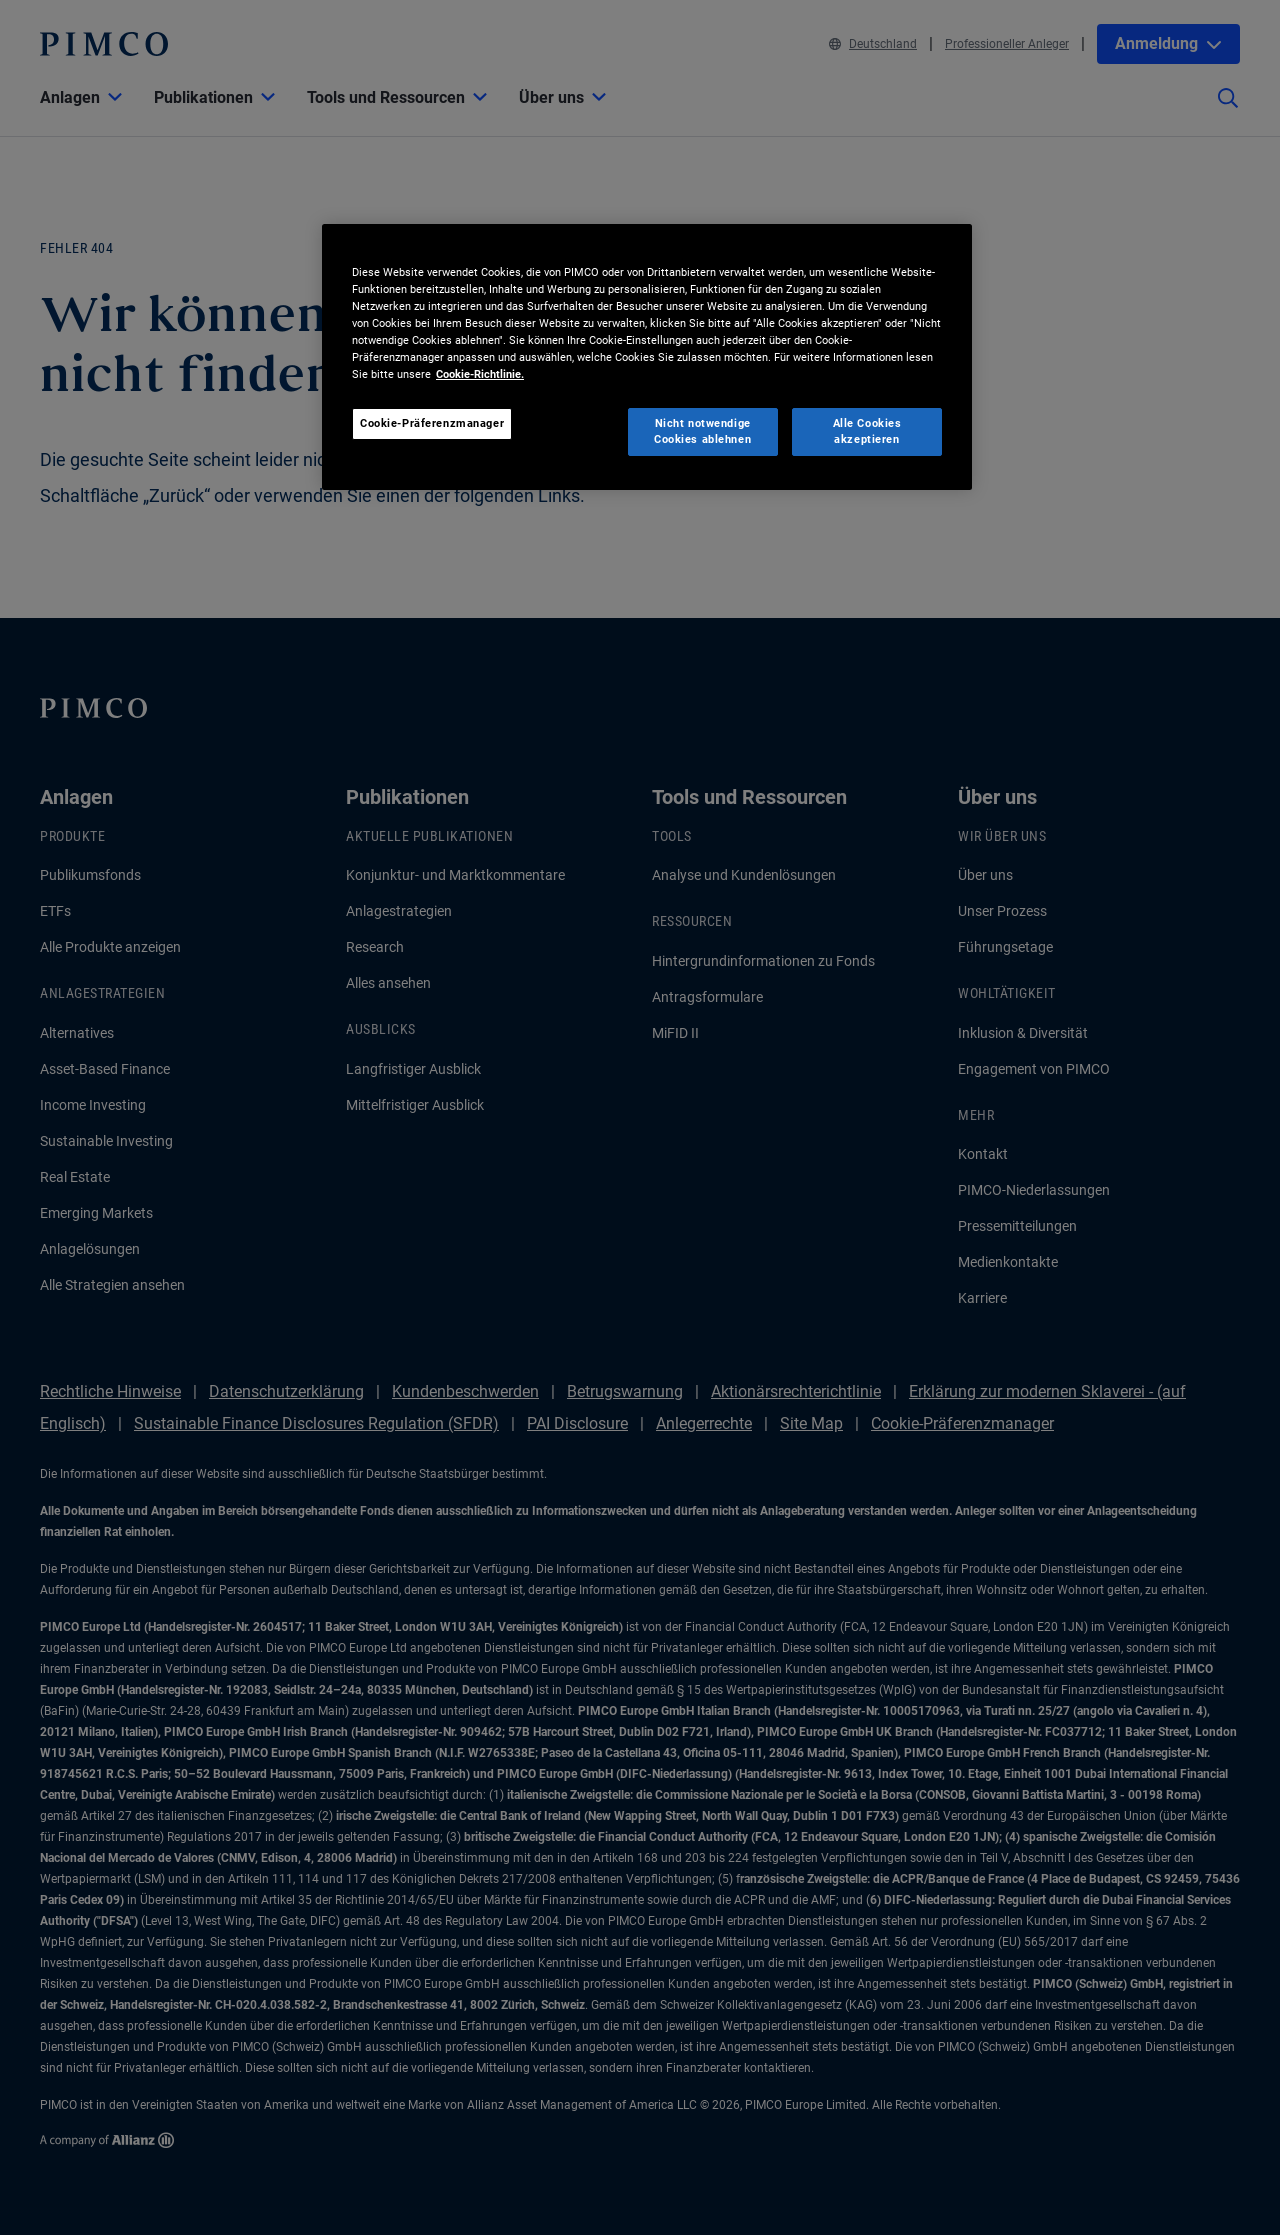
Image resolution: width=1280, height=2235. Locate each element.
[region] (647, 357)
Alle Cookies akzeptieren (867, 431)
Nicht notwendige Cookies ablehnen (702, 431)
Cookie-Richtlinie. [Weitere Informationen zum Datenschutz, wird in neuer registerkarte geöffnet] (480, 374)
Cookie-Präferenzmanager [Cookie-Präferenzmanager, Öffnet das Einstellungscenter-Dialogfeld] (432, 423)
